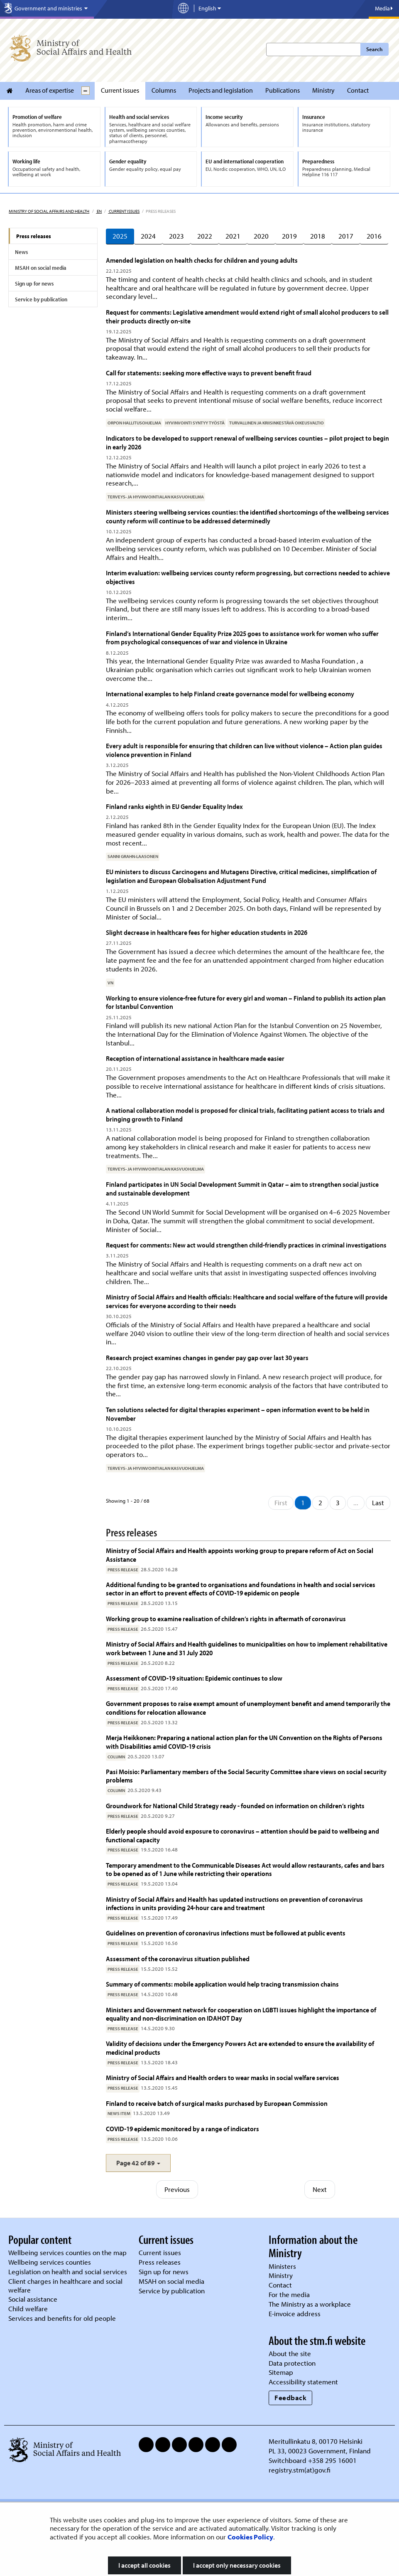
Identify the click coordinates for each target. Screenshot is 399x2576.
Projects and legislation (220, 90)
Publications (282, 90)
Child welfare (28, 2308)
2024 (148, 236)
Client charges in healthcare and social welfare (65, 2285)
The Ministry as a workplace (310, 2304)
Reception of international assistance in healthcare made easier (195, 1058)
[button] (138, 2163)
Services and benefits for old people (62, 2318)
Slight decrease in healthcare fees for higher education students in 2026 (206, 932)
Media (384, 8)
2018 (317, 236)
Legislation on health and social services (67, 2271)
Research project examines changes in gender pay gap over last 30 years (207, 1357)
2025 (120, 236)
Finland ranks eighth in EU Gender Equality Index (174, 806)
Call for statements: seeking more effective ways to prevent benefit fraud (208, 372)
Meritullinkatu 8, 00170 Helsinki (315, 2441)
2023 (176, 236)
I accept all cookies (144, 2565)
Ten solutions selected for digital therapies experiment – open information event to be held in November (238, 1413)
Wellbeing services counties (49, 2262)
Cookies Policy (250, 2536)
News (21, 252)
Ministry (323, 90)
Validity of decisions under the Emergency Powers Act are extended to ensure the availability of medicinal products (240, 2047)
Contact (358, 90)
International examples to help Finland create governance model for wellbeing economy (230, 693)
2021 (232, 236)
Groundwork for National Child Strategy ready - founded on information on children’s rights (235, 1805)
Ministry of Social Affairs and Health (49, 211)
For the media (289, 2294)
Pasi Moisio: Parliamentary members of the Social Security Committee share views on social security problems (246, 1775)
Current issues (120, 90)
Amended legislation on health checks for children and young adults (202, 260)
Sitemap (281, 2372)
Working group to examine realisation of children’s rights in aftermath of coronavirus (226, 1618)
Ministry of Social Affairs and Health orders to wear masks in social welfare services (222, 2077)
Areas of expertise (49, 90)
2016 (374, 236)
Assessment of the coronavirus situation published (178, 1958)
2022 (204, 236)
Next (320, 2189)
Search (374, 49)
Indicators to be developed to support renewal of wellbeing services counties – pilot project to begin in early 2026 (247, 442)
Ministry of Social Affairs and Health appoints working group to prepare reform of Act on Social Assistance (239, 1554)
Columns (164, 90)
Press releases (33, 236)
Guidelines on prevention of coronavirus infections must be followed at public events (225, 1932)
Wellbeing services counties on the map (67, 2252)
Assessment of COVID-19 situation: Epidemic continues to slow (194, 1678)
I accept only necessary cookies (237, 2565)
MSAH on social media (40, 267)
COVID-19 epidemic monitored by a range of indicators (182, 2128)
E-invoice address (295, 2313)
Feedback (290, 2397)
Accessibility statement (303, 2381)
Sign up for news (34, 283)
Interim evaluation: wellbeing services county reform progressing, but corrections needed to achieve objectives (248, 577)
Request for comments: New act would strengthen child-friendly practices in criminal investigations (246, 1244)
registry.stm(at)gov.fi (300, 2469)
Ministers (282, 2266)
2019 (289, 236)
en (99, 211)
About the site (290, 2353)
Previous (177, 2189)
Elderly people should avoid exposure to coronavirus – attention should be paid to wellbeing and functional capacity (242, 1835)
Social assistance (32, 2299)
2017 (345, 236)
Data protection (292, 2363)
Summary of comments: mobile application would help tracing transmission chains (222, 1983)
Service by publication (41, 299)
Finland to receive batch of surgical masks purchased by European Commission (217, 2103)
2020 (261, 236)
